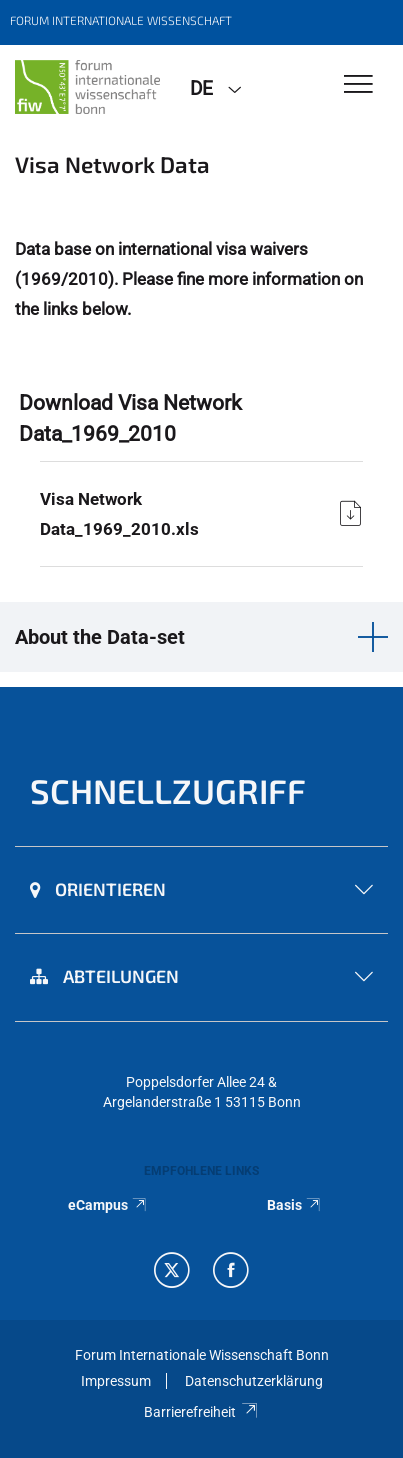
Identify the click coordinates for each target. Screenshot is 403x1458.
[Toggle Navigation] (358, 85)
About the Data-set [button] (100, 637)
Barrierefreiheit (201, 1412)
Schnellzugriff (168, 790)
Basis (295, 1205)
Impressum (116, 1381)
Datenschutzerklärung (254, 1381)
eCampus (108, 1205)
